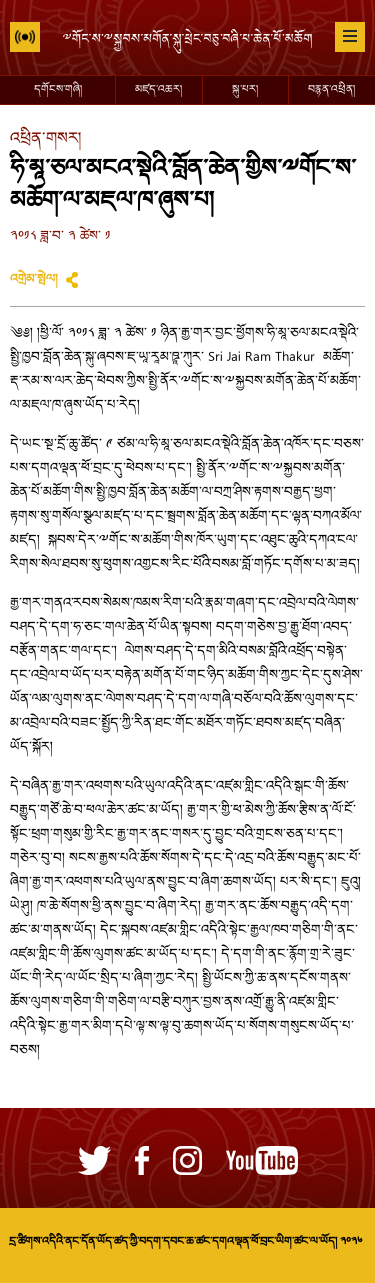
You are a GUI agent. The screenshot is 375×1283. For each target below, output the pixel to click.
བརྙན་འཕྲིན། (331, 90)
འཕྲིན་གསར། (45, 139)
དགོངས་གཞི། (58, 90)
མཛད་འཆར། (158, 90)
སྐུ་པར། (245, 90)
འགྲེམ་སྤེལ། (34, 280)
